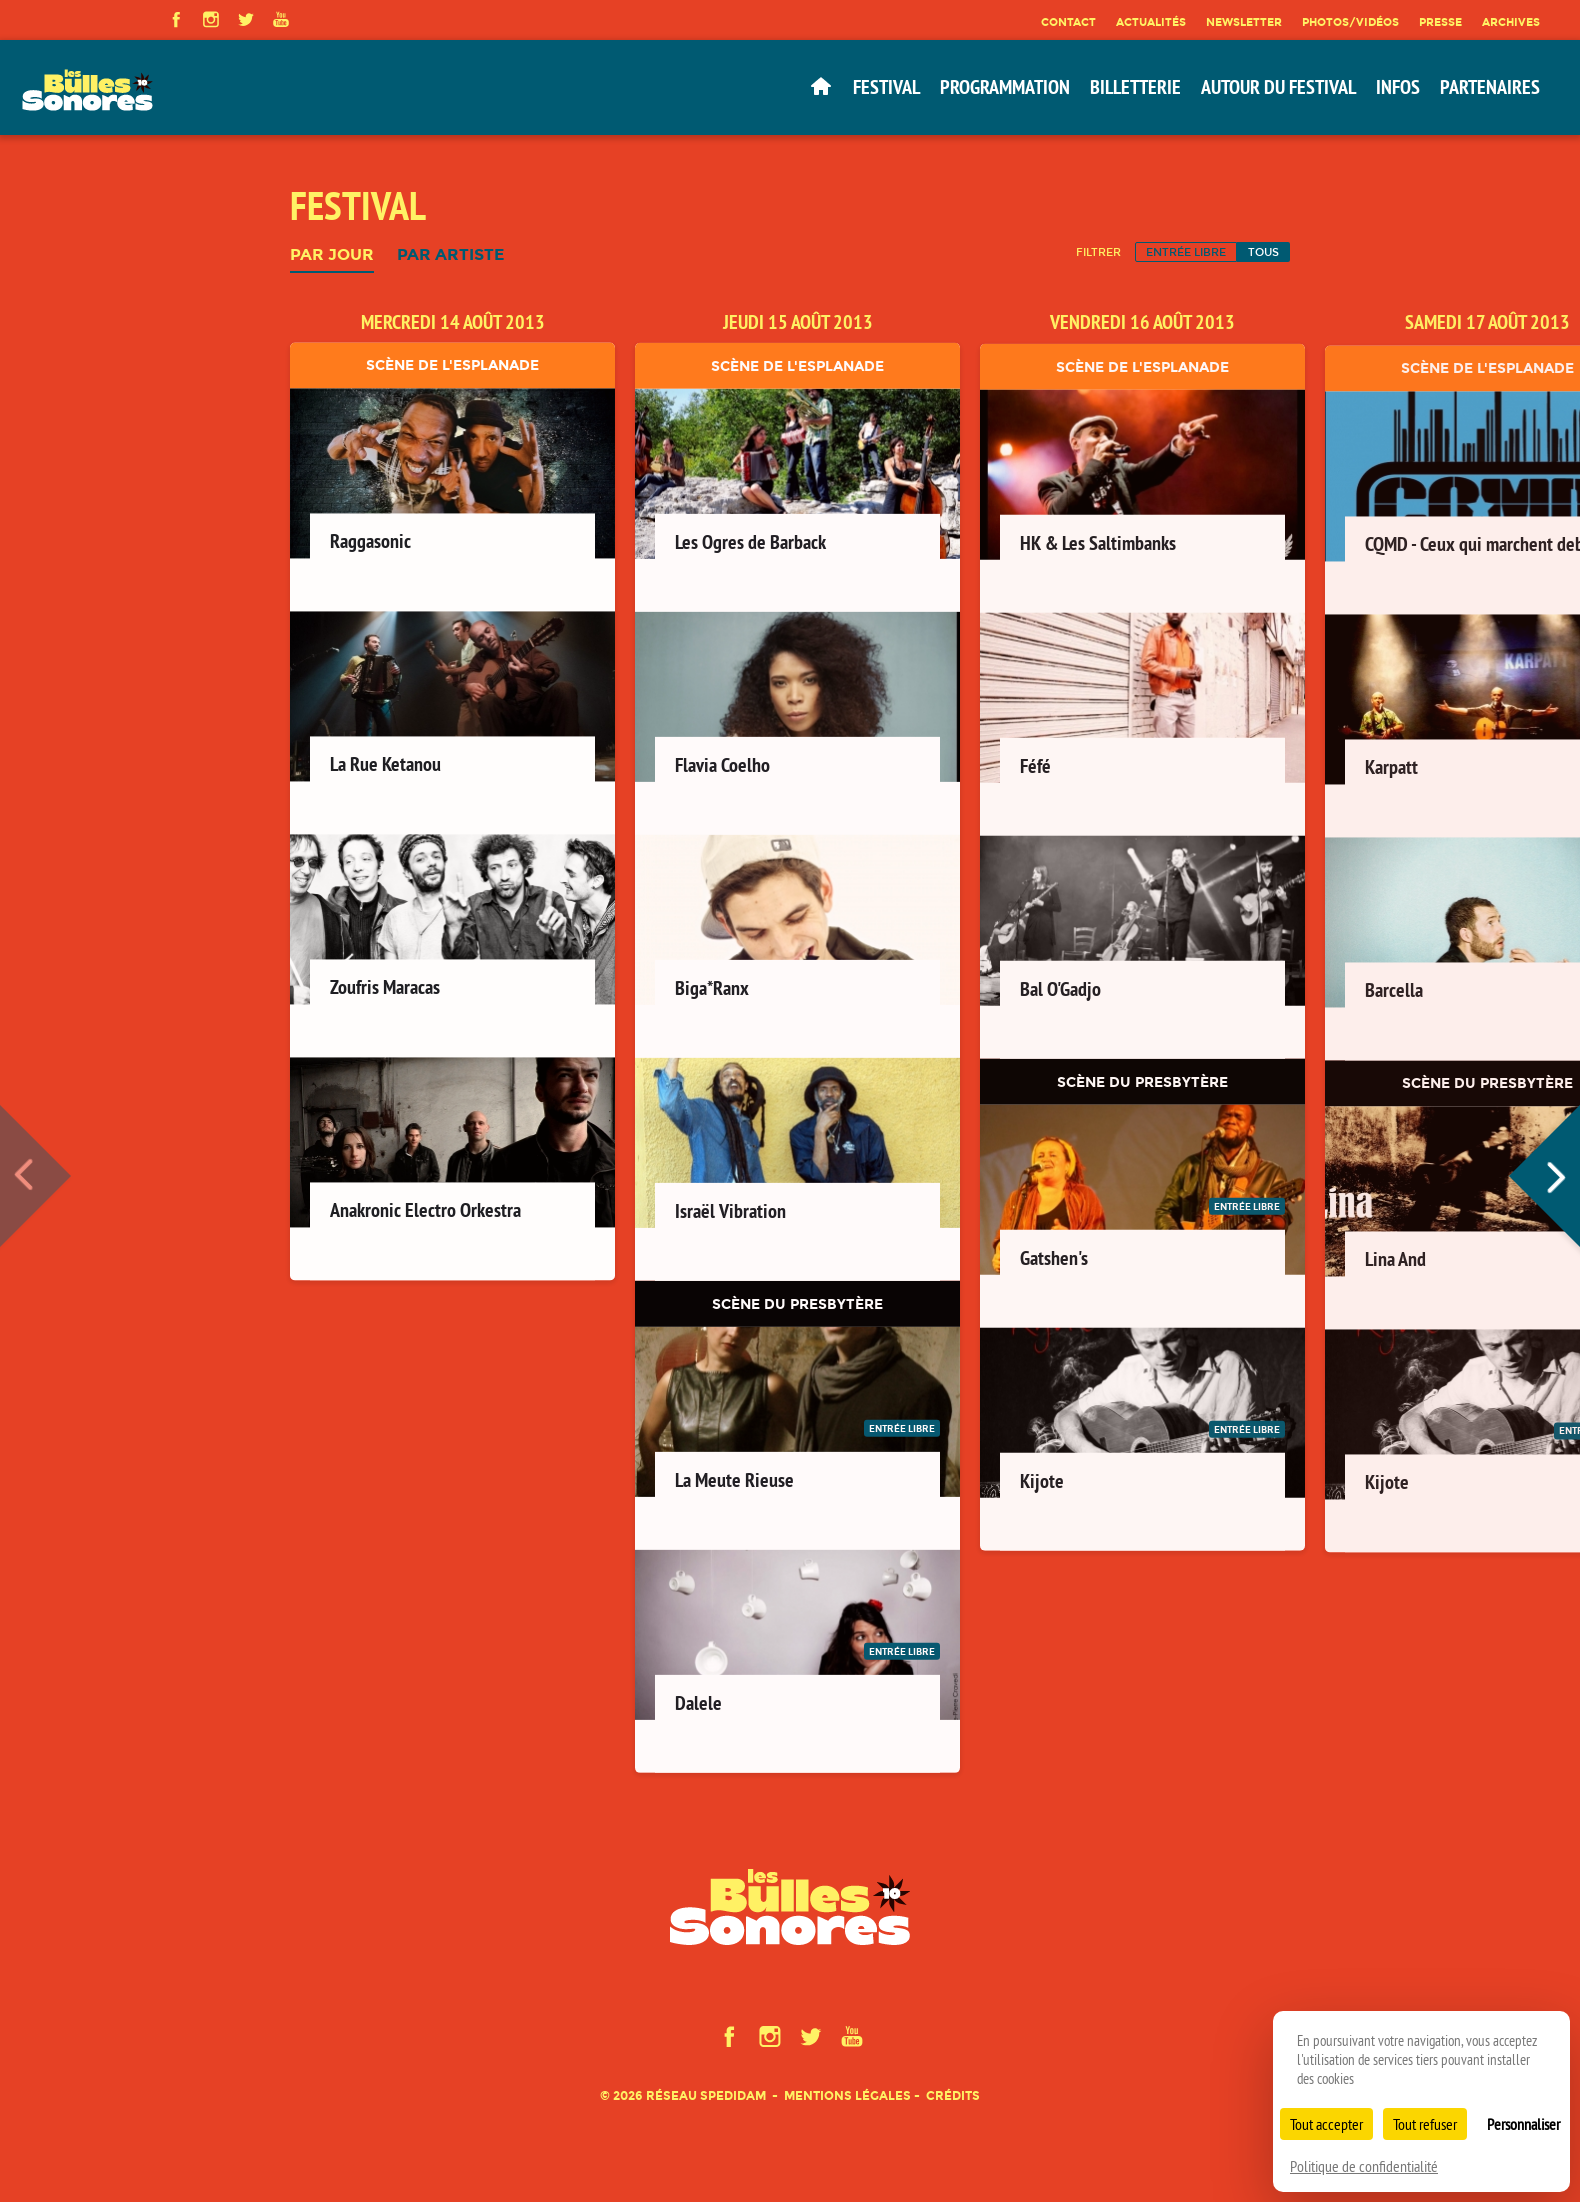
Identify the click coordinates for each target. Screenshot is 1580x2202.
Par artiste (450, 255)
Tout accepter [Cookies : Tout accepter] (1326, 2124)
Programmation (1005, 87)
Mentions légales (847, 2095)
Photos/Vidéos (1350, 22)
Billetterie (1135, 87)
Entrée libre (1186, 252)
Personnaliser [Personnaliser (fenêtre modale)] (1523, 2124)
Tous (1263, 252)
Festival (886, 87)
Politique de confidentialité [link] (1364, 2166)
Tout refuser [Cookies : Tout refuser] (1425, 2124)
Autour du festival (1278, 87)
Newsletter (1244, 22)
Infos (1398, 87)
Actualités (1151, 22)
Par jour (332, 255)
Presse (1440, 22)
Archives (1511, 22)
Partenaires (1490, 87)
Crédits (953, 2095)
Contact (1068, 22)
